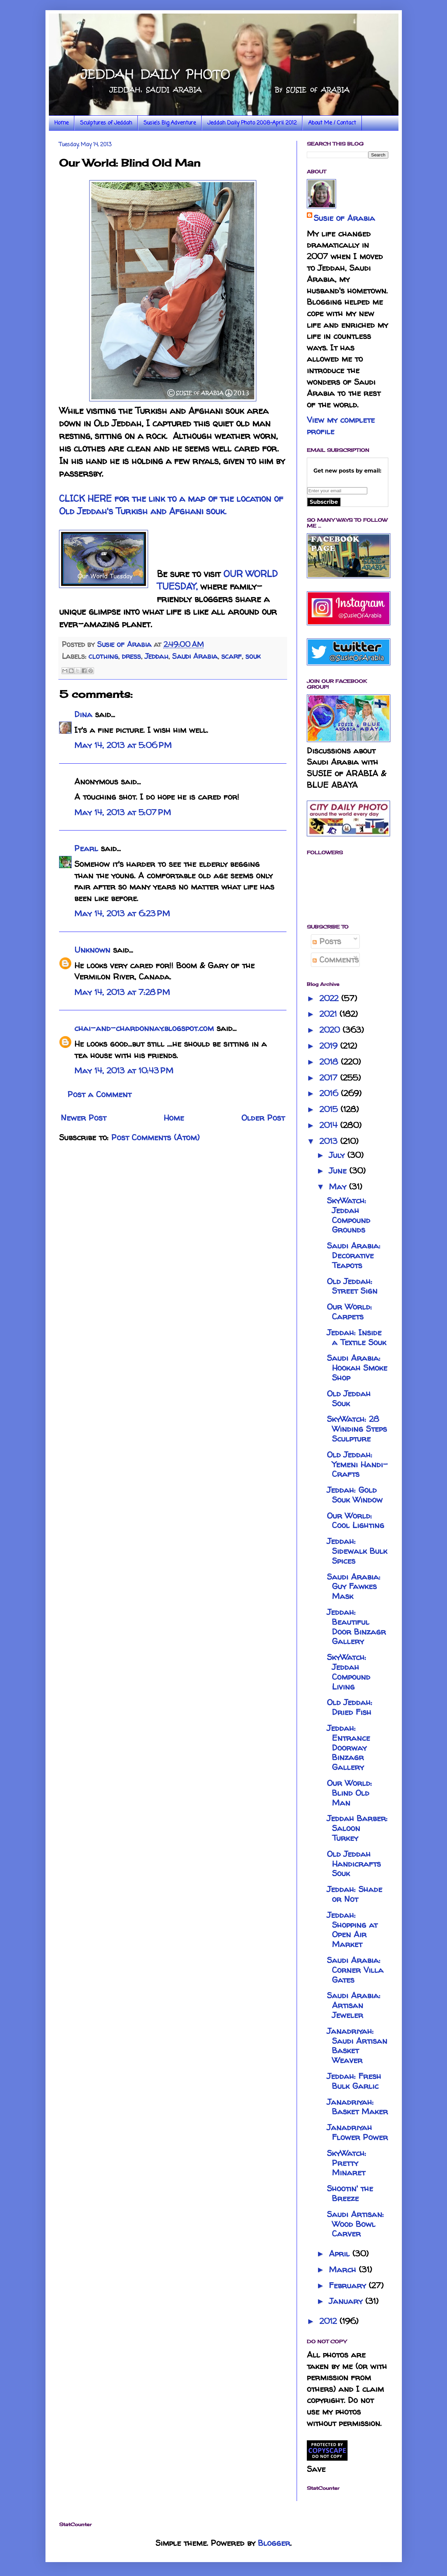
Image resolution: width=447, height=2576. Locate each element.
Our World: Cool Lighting (355, 1520)
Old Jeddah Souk (349, 1398)
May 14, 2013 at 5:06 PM (123, 745)
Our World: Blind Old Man (349, 1792)
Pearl (86, 848)
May (339, 1186)
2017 (329, 1077)
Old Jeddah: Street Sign (352, 1286)
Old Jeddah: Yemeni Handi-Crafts (357, 1464)
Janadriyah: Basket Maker (357, 2106)
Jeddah (156, 656)
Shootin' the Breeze (350, 2193)
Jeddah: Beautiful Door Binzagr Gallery (356, 1626)
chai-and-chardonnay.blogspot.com (144, 1028)
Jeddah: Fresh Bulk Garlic (354, 2081)
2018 (330, 1061)
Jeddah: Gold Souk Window (355, 1494)
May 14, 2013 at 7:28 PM (122, 992)
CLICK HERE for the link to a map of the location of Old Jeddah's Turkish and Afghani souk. (171, 504)
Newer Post (83, 1117)
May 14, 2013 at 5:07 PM (122, 812)
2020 (330, 1029)
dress (131, 656)
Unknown (92, 949)
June (339, 1170)
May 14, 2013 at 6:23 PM (122, 913)
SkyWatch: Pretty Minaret (346, 2163)
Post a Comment (99, 1094)
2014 (329, 1125)
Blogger (274, 2543)
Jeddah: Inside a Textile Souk (356, 1337)
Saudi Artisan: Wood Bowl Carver (355, 2224)
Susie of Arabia (344, 218)
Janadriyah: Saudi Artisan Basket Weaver (357, 2045)
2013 (329, 1141)
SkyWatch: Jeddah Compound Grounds (348, 1215)
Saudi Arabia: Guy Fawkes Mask (353, 1586)
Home (61, 123)
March (344, 2269)
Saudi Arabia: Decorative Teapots (353, 1255)
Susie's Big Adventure (170, 123)
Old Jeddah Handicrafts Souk (354, 1863)
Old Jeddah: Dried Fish (349, 1707)
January (347, 2301)
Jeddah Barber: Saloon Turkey (357, 1828)
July (338, 1155)
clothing (103, 656)
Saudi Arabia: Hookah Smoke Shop (357, 1367)
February (349, 2285)
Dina (83, 714)
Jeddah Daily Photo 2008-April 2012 (252, 123)
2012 (329, 2321)
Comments (336, 959)
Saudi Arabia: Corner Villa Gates (355, 1969)
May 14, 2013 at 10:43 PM (123, 1070)
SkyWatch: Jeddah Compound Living (348, 1672)
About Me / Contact (332, 123)
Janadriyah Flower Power (357, 2132)
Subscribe (324, 502)
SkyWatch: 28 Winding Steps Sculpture (357, 1428)
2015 (329, 1109)
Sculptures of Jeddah (106, 123)
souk (253, 656)
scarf (231, 656)
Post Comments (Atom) (155, 1137)
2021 (329, 1013)
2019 (329, 1045)
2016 (330, 1093)
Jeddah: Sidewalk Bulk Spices (357, 1550)
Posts (327, 941)
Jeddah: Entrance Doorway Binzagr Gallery (348, 1747)
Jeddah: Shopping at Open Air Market (352, 1929)
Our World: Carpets (349, 1311)
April (340, 2253)
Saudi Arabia (195, 656)
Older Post (263, 1117)
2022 (330, 998)
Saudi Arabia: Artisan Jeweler (353, 2005)
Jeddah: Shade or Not (354, 1894)
